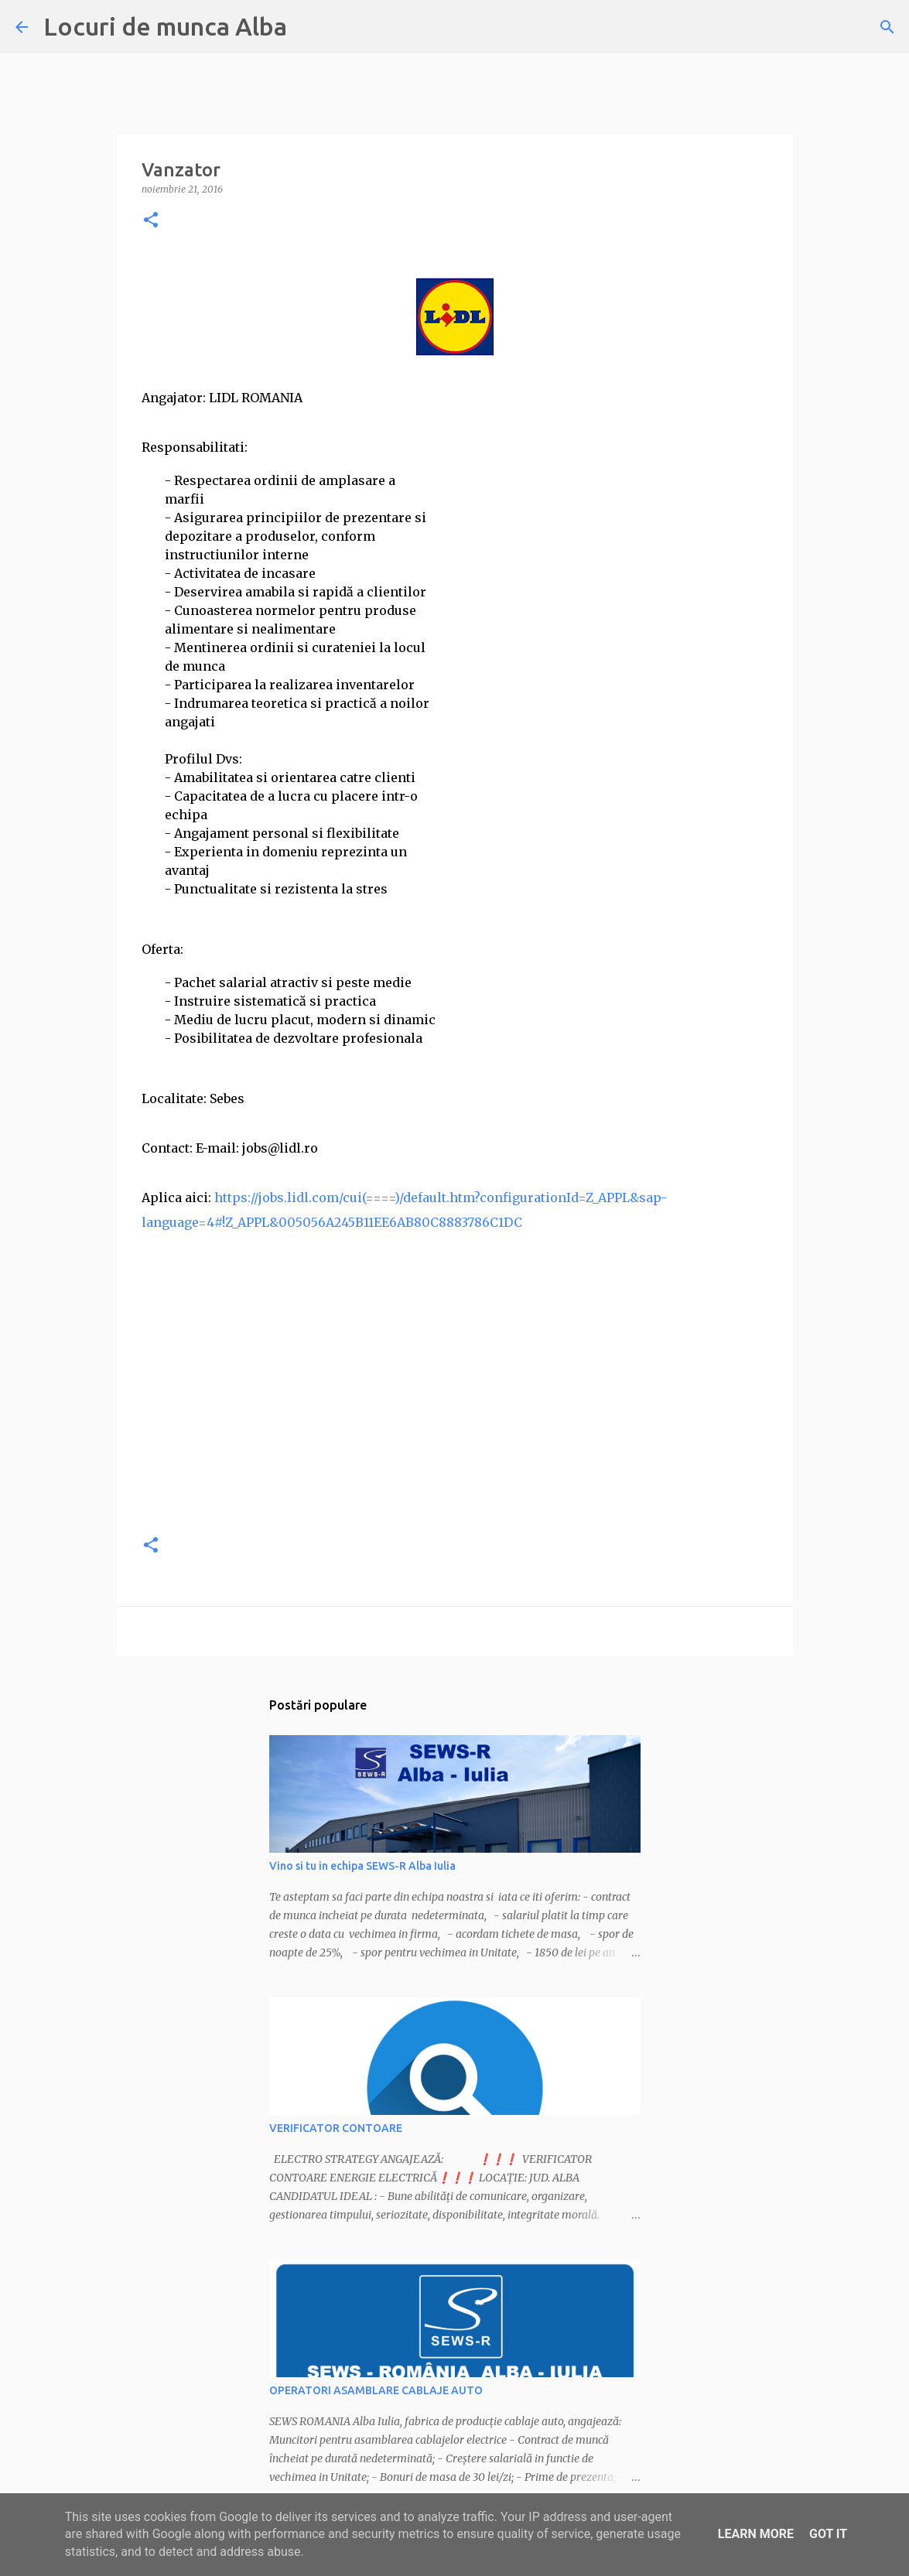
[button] (151, 220)
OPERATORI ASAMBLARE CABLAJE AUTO (376, 2390)
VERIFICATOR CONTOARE (335, 2128)
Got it (828, 2533)
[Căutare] (887, 27)
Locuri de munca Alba (165, 26)
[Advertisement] (455, 1411)
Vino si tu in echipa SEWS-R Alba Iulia (362, 1866)
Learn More (756, 2533)
